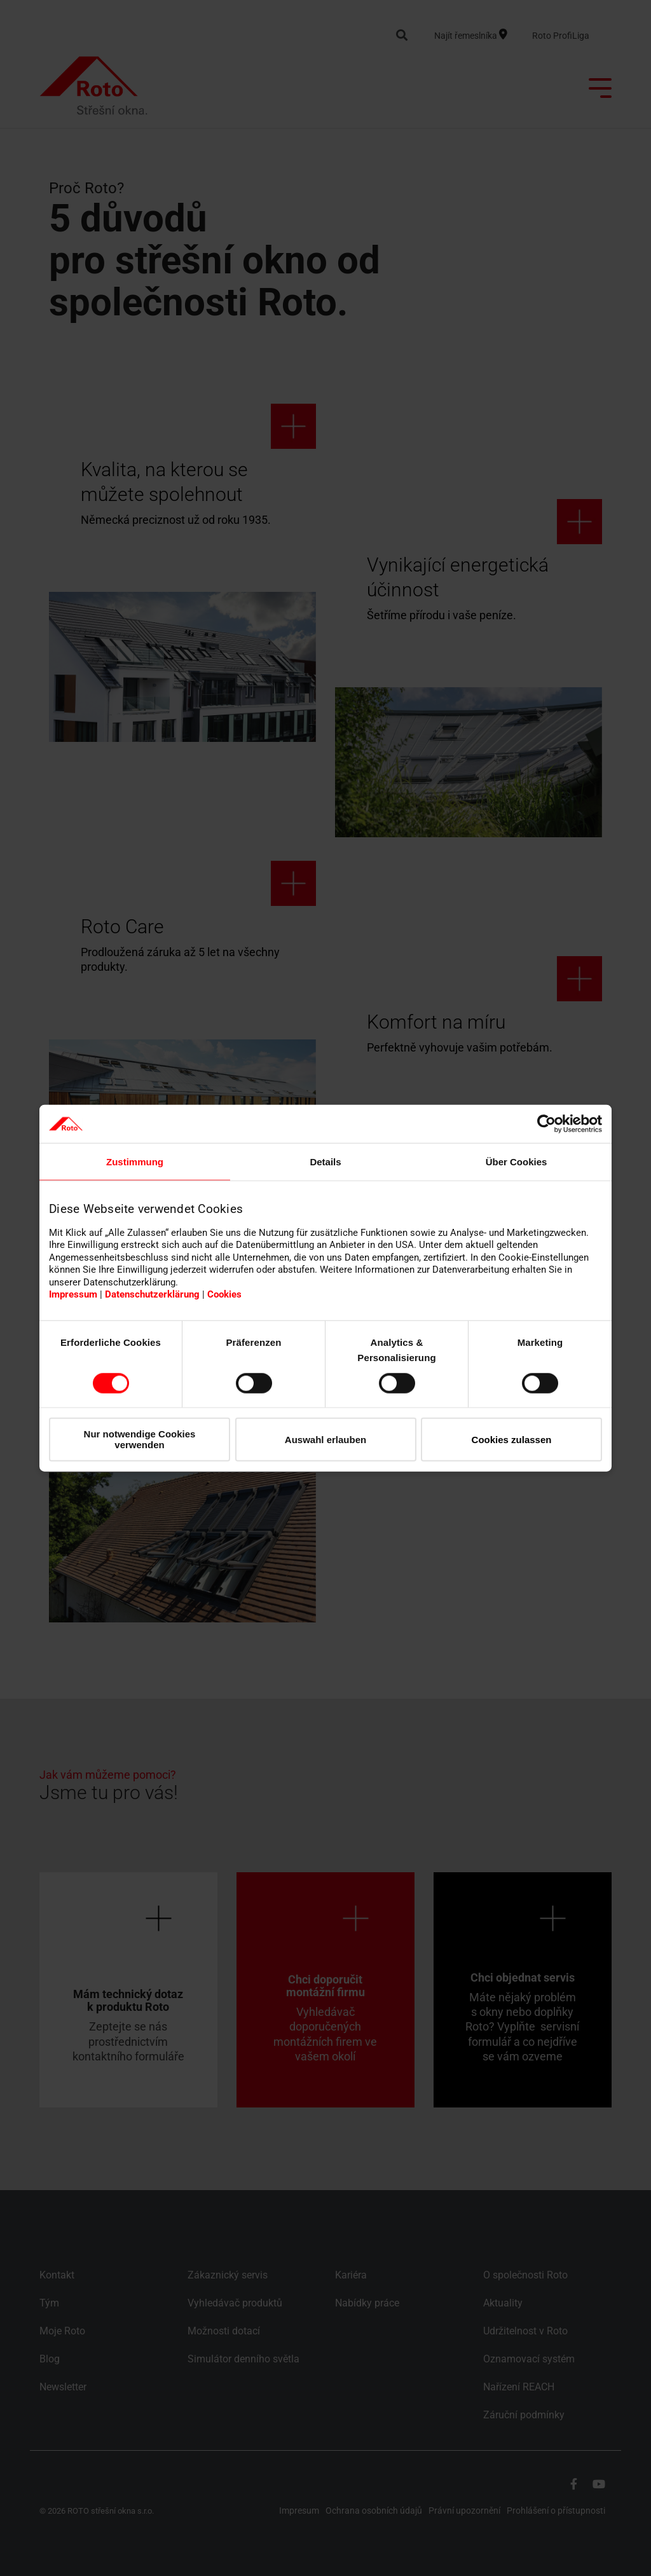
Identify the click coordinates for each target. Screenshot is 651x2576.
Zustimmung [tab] (134, 1161)
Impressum (73, 1294)
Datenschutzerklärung (152, 1294)
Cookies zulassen (512, 1439)
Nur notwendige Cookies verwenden (140, 1439)
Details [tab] (325, 1161)
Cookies (224, 1294)
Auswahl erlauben (325, 1439)
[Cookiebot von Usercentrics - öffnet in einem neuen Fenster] (546, 1124)
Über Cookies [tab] (516, 1161)
